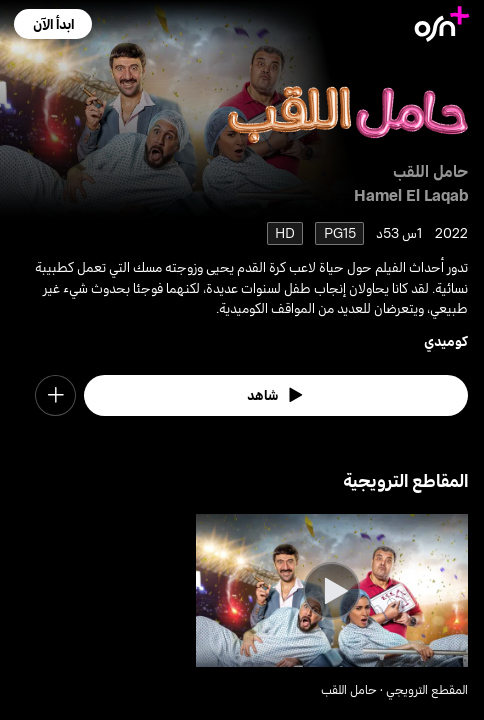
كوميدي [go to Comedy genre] (446, 340)
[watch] (275, 395)
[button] (53, 24)
